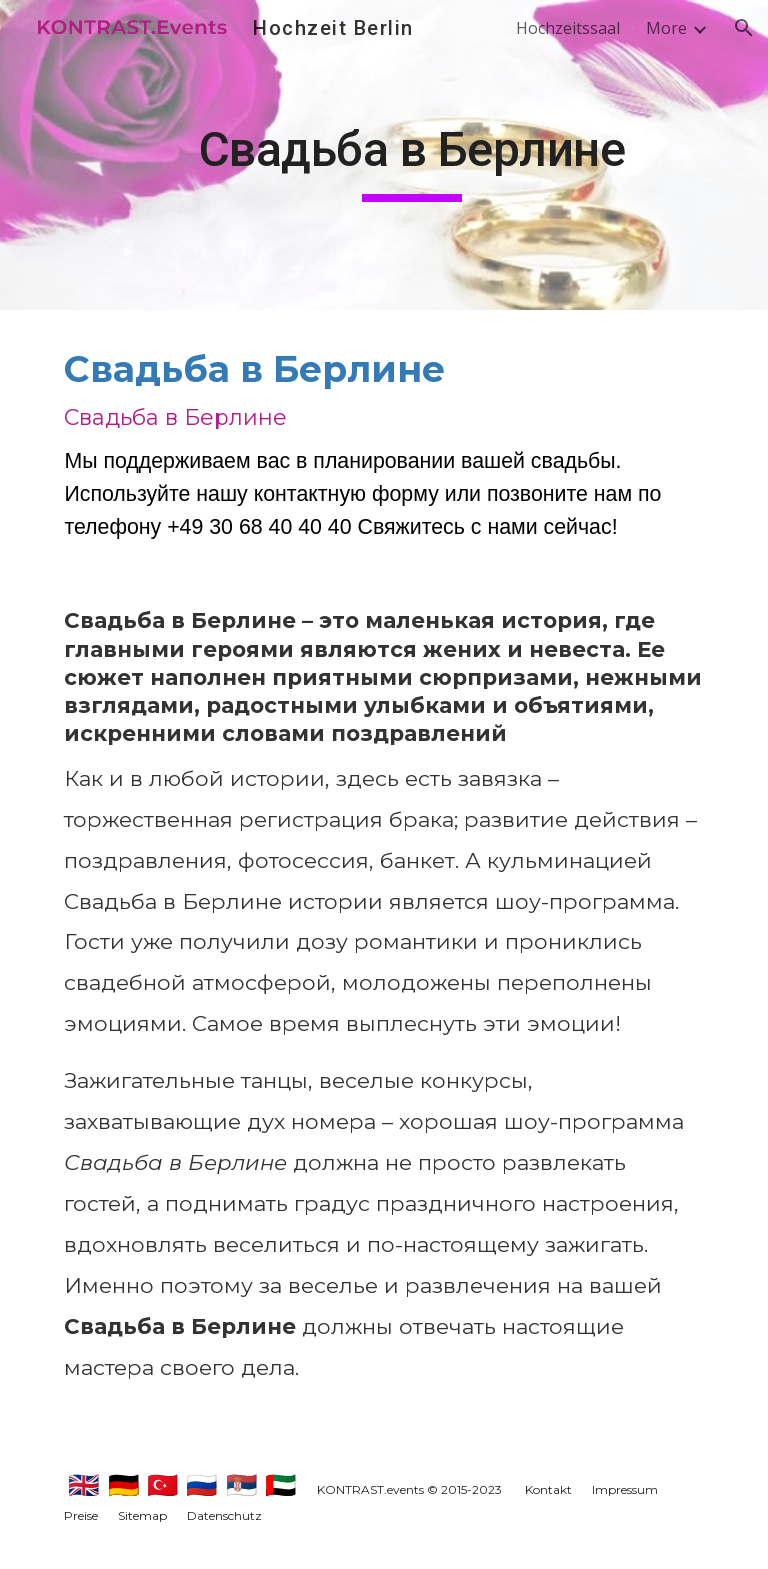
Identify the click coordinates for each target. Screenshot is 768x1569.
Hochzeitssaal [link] (568, 28)
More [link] (666, 28)
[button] (744, 28)
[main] (411, 155)
